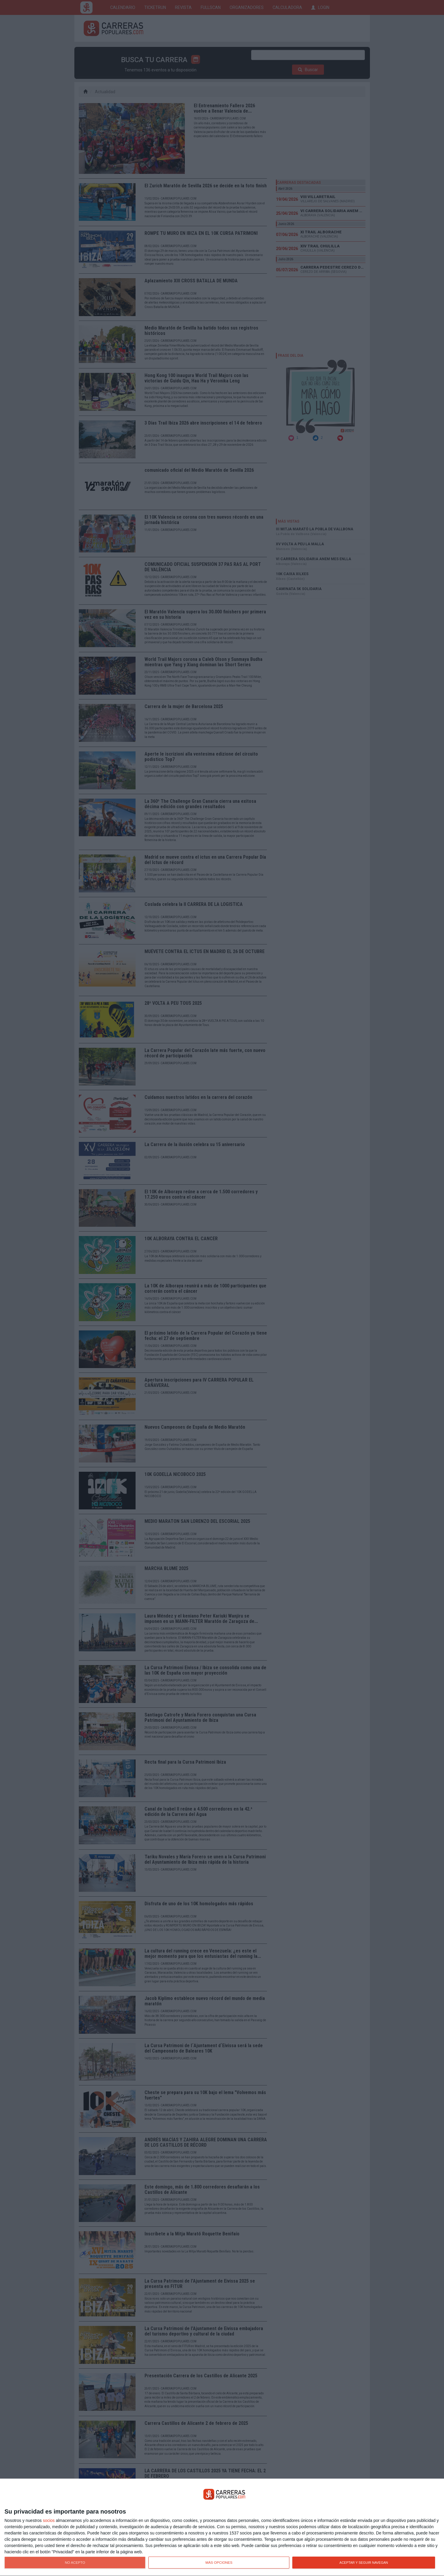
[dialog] (222, 2527)
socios (49, 2520)
